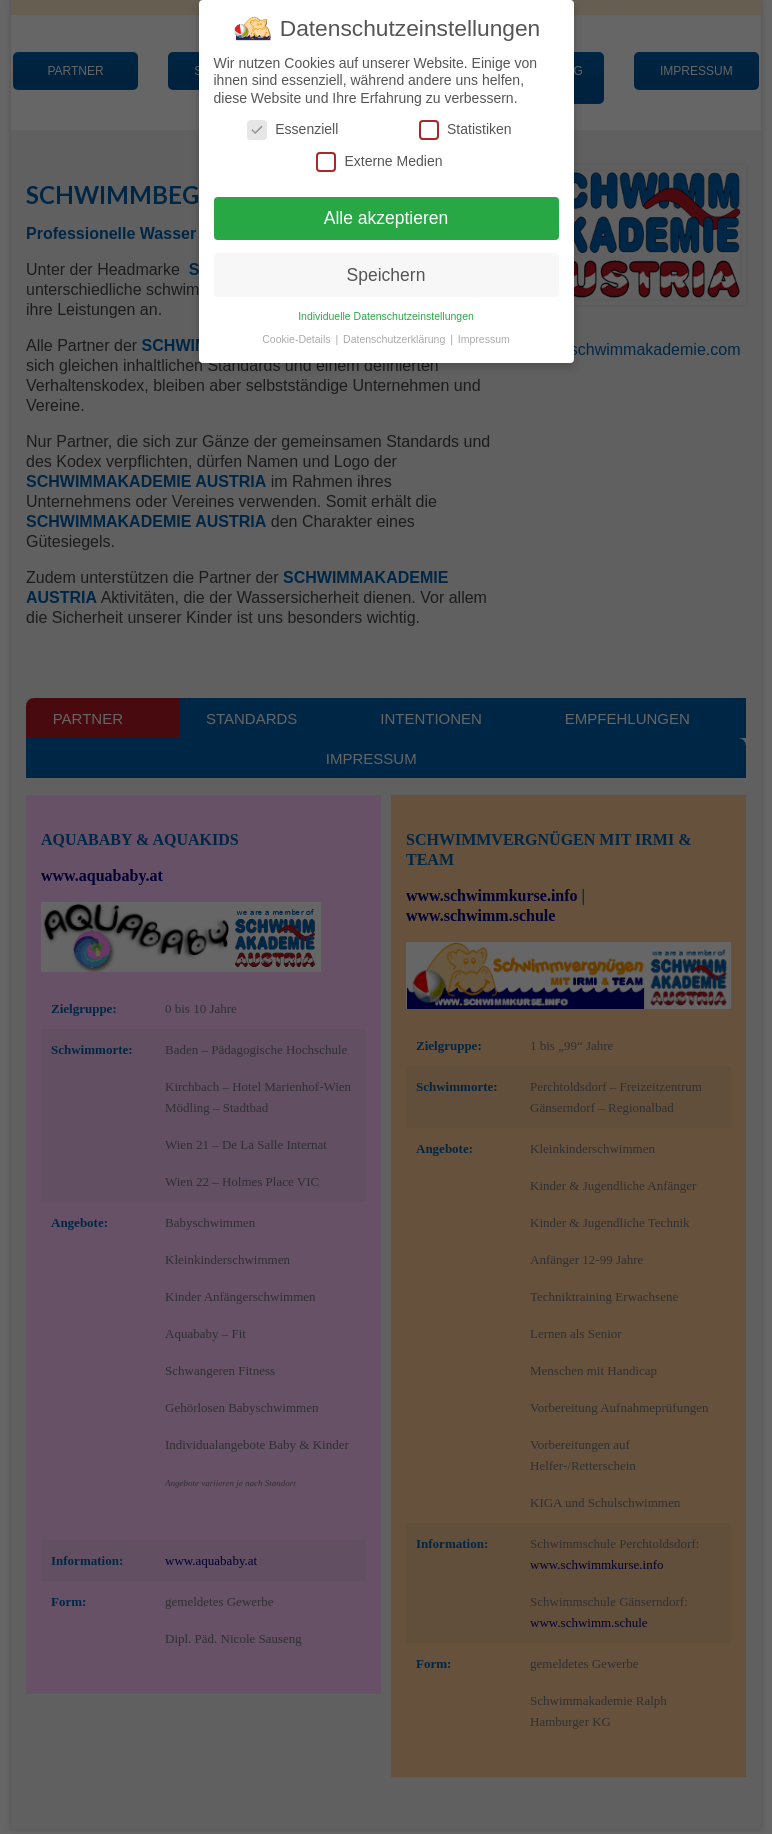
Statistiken (465, 129)
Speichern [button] (386, 275)
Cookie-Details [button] (297, 339)
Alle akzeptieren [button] (386, 218)
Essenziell (292, 129)
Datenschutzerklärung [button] (395, 339)
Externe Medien (379, 161)
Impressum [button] (484, 339)
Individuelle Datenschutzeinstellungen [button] (386, 316)
